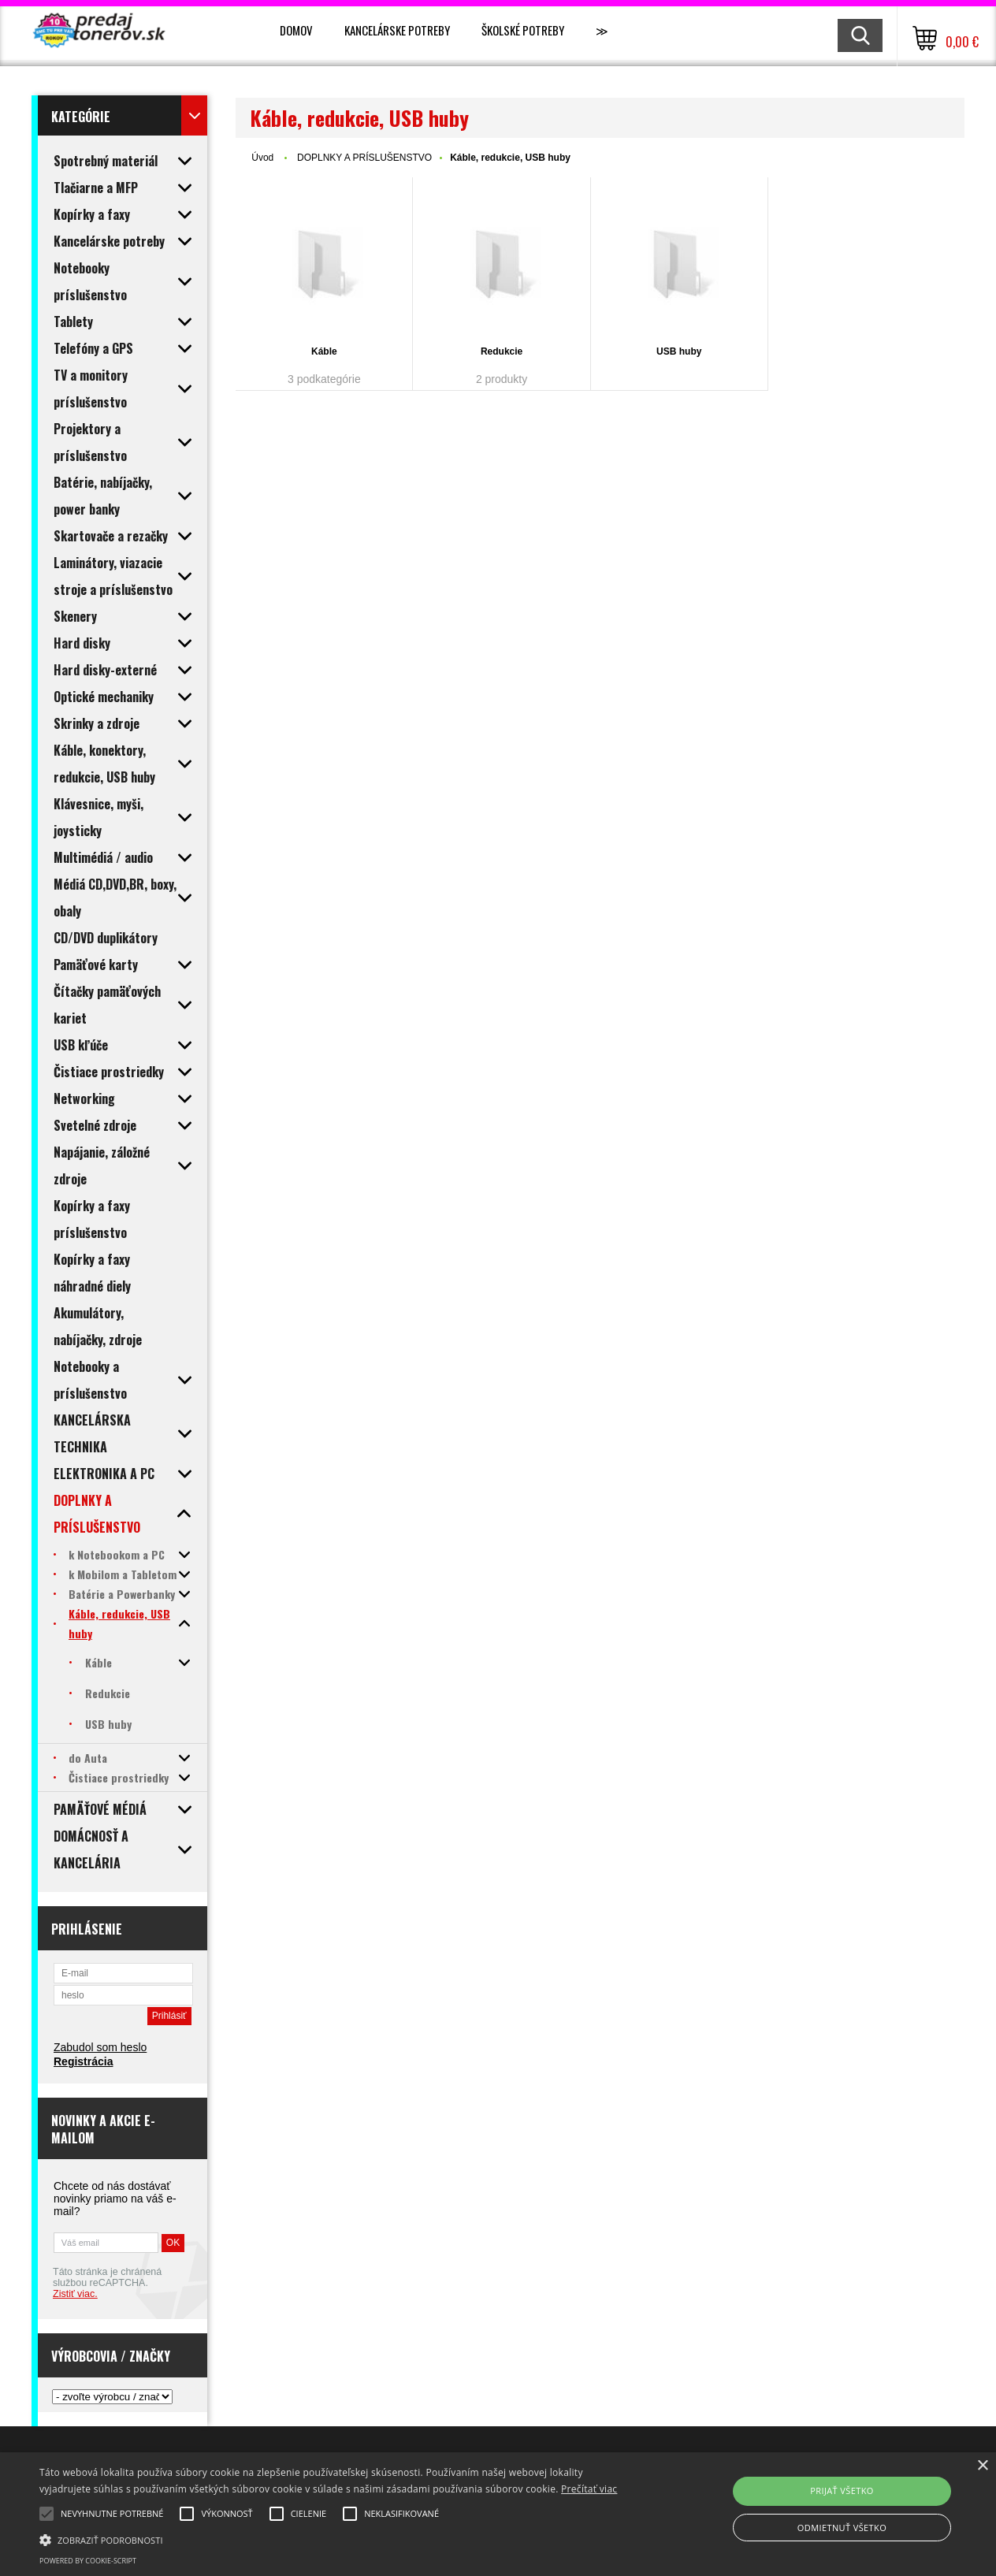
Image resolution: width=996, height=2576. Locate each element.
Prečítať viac (589, 2489)
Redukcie (501, 351)
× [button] (982, 2466)
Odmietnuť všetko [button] (841, 2527)
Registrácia (83, 2061)
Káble (324, 351)
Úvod (262, 157)
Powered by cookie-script (87, 2561)
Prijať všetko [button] (842, 2490)
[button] (337, 2539)
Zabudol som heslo (100, 2047)
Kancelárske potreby (397, 30)
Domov (296, 30)
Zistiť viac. (75, 2293)
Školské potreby (522, 30)
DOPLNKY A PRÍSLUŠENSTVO (364, 157)
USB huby (678, 351)
